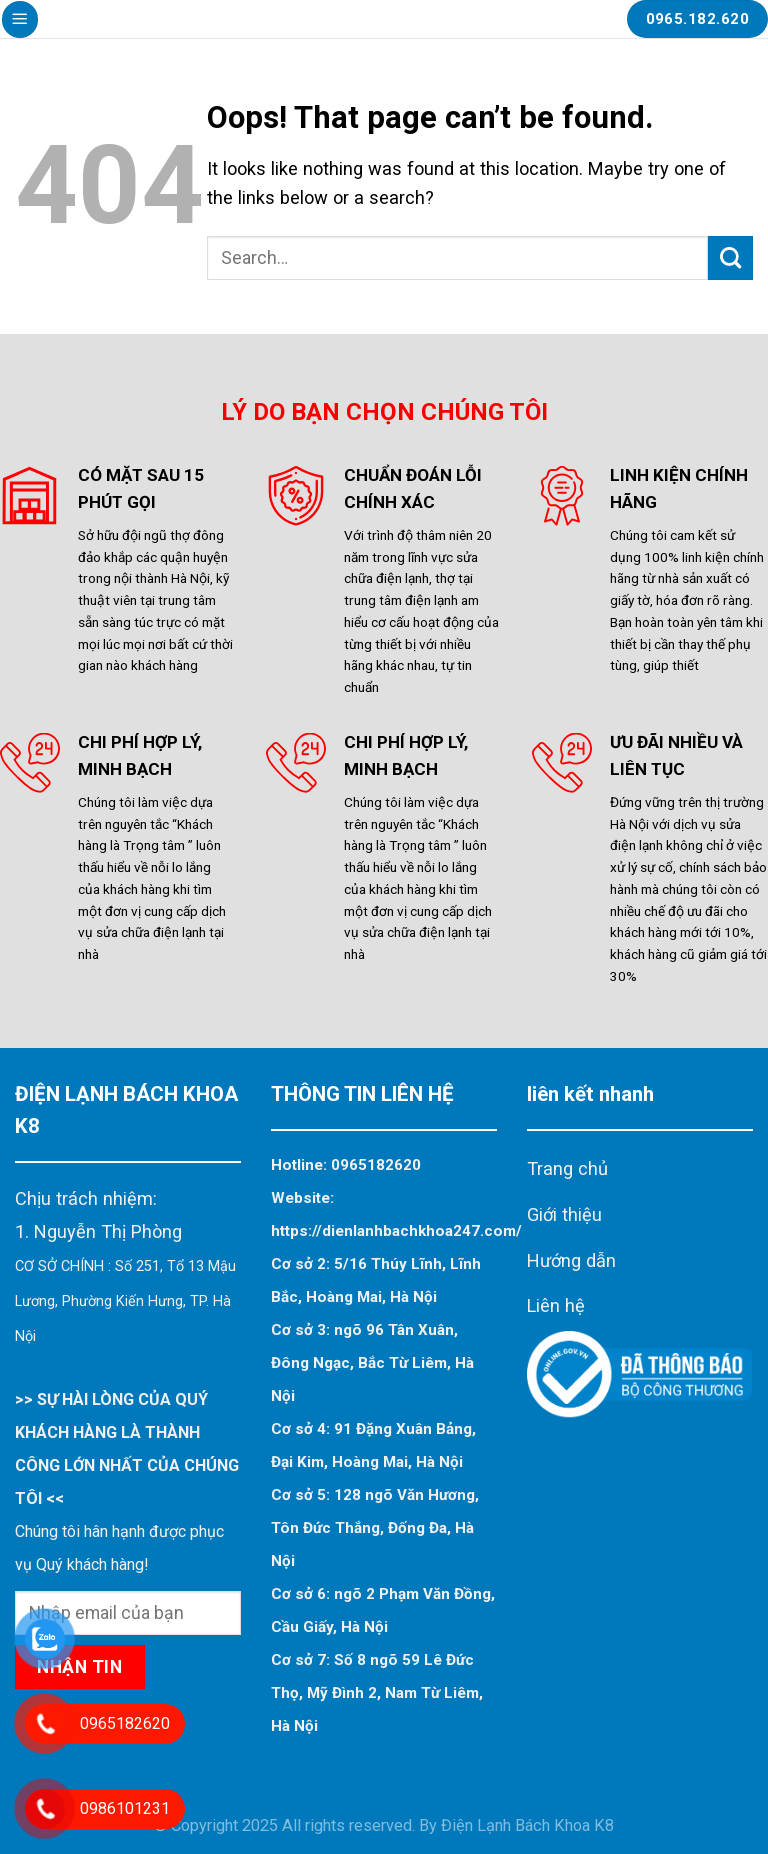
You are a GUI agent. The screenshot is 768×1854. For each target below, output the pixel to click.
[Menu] (20, 19)
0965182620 (376, 1165)
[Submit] (730, 258)
